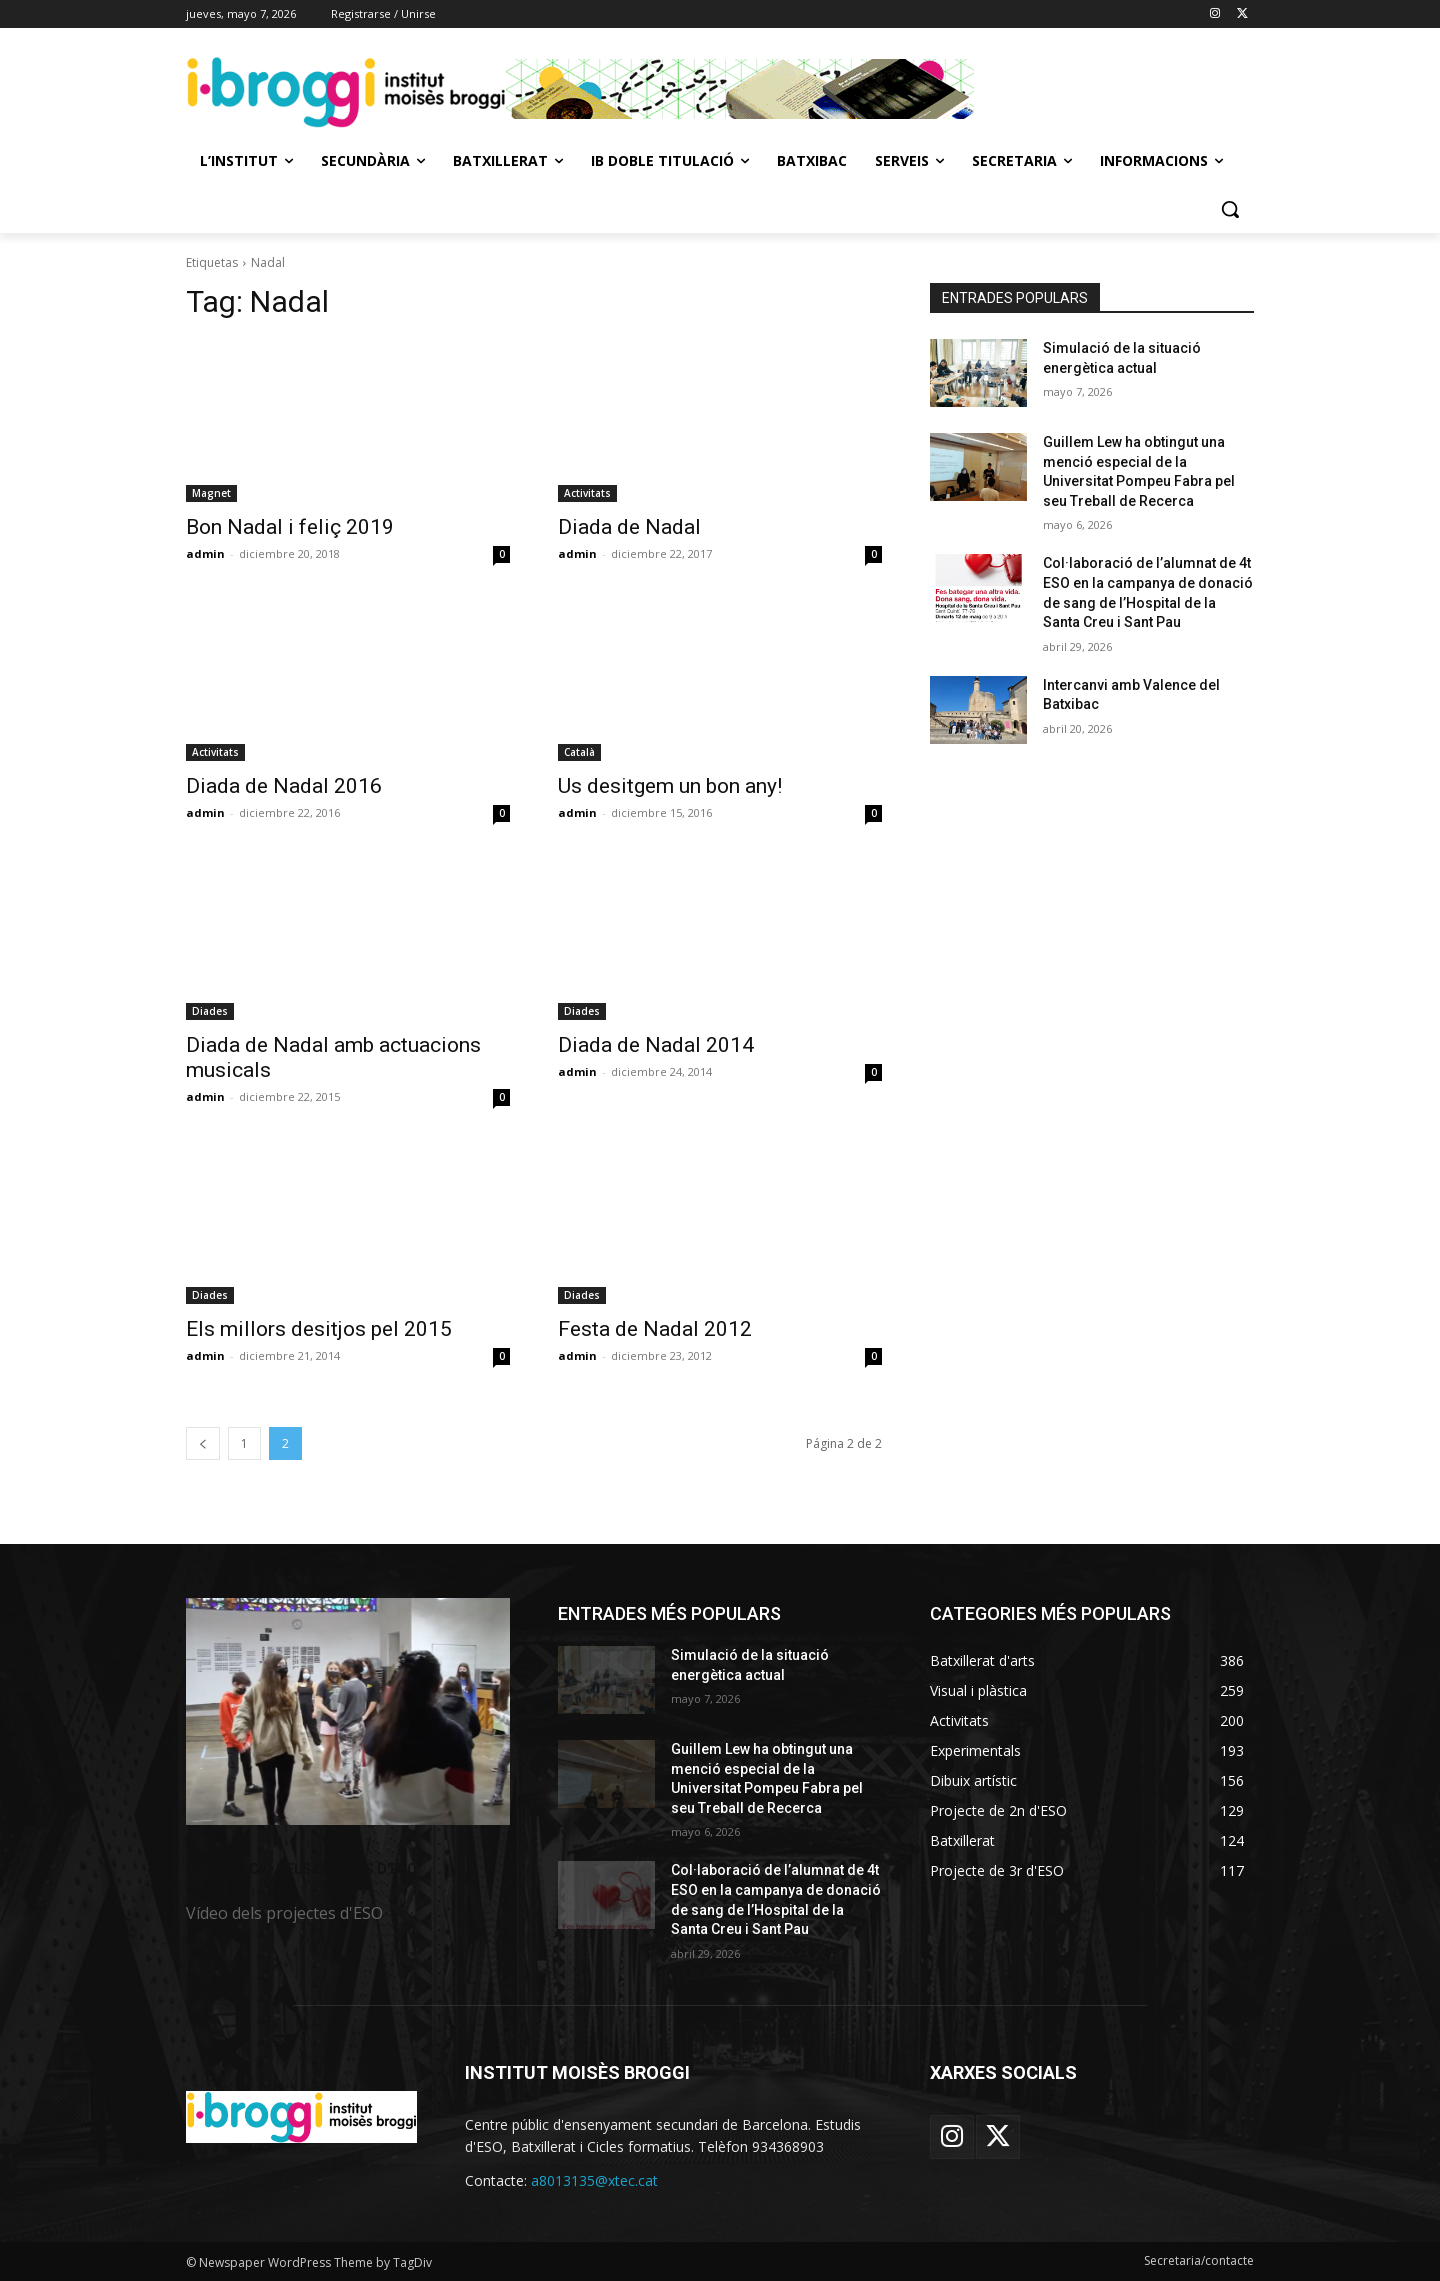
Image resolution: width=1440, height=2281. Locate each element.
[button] (1230, 209)
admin (205, 553)
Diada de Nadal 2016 (284, 786)
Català (579, 752)
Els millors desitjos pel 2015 (319, 1329)
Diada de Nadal (629, 527)
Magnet (211, 493)
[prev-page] (203, 1443)
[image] (348, 1711)
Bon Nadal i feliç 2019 (290, 527)
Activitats (587, 493)
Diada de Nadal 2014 (656, 1045)
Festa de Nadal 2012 (655, 1329)
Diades (210, 1011)
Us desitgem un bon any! (670, 786)
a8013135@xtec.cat (594, 2180)
